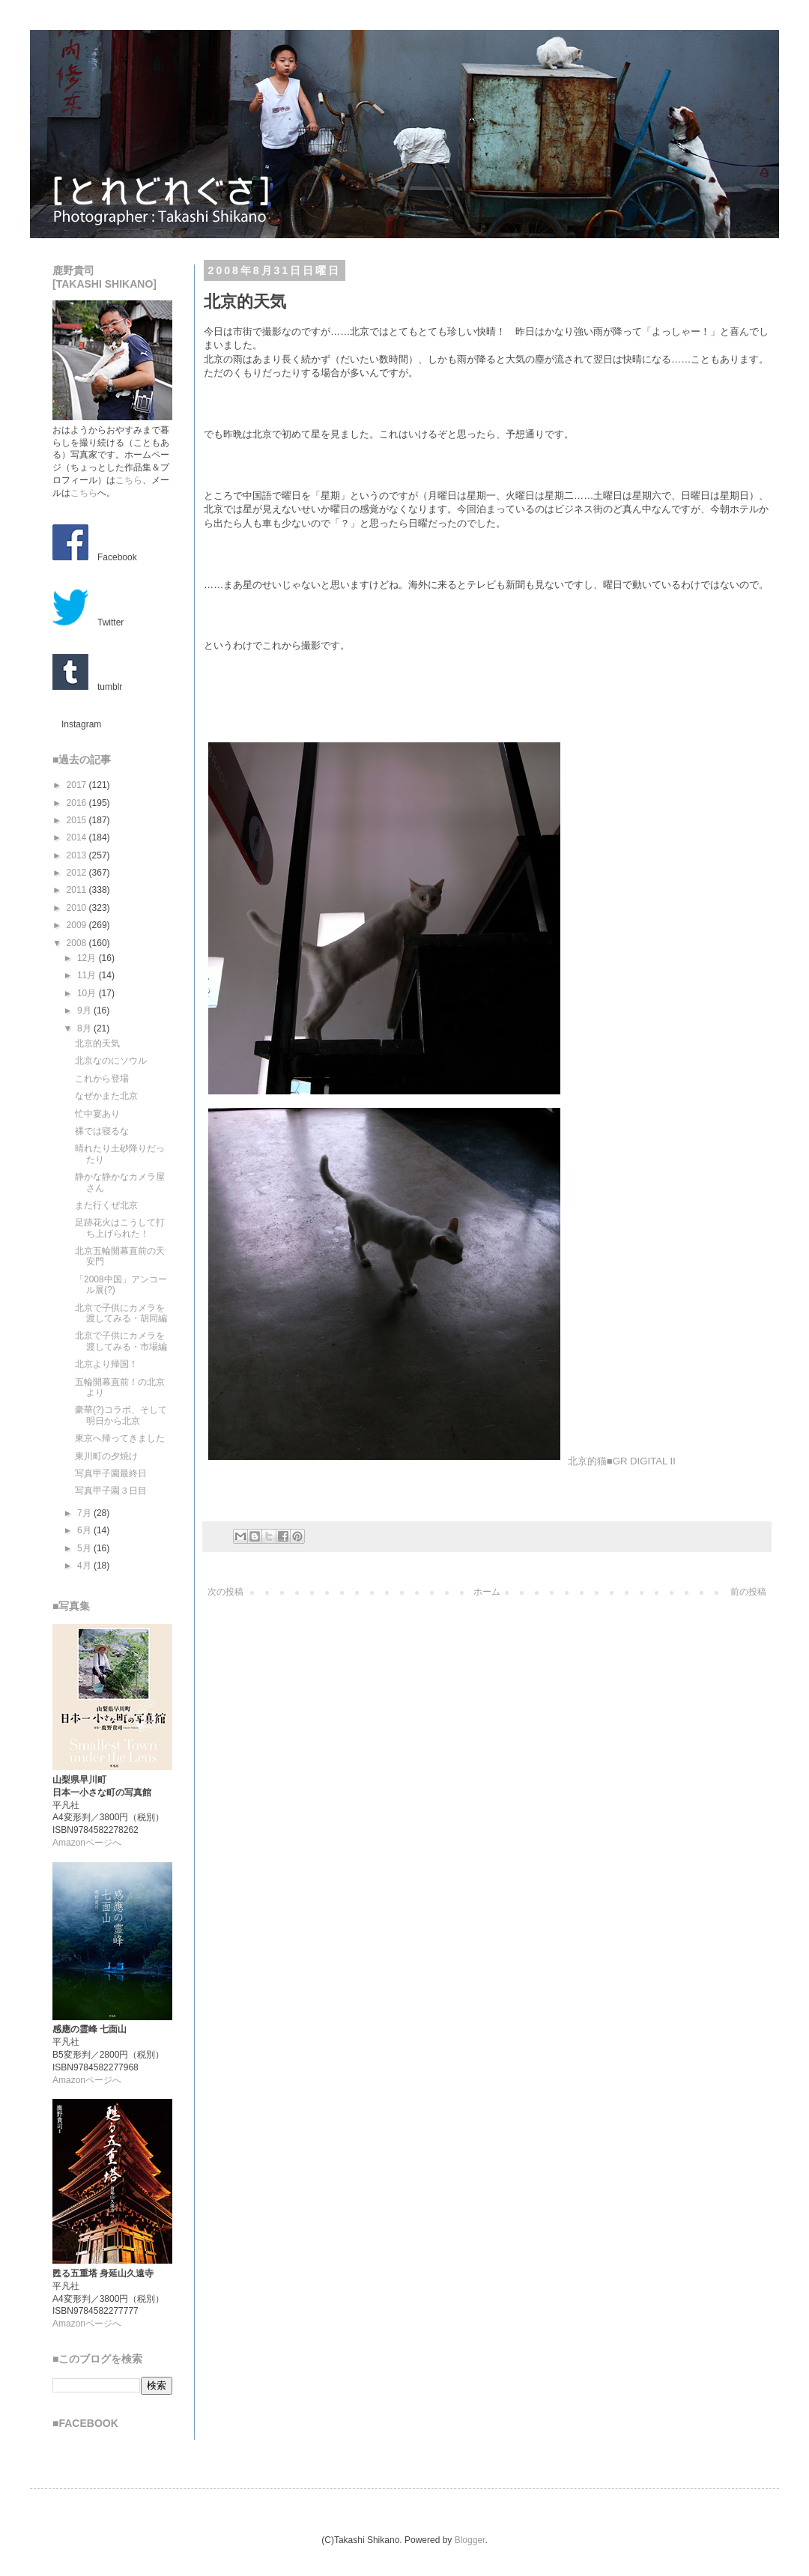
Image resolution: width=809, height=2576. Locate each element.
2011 (78, 890)
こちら (128, 480)
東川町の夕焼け (106, 1456)
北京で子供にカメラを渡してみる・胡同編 (121, 1313)
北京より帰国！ (106, 1364)
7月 (85, 1513)
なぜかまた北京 (106, 1096)
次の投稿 (225, 1591)
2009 (78, 925)
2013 (78, 855)
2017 (78, 785)
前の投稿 (748, 1591)
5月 (85, 1548)
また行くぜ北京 (106, 1205)
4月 (85, 1565)
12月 (88, 958)
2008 (78, 943)
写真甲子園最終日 (111, 1473)
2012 (78, 872)
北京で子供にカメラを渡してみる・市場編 (121, 1340)
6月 (85, 1530)
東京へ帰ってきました (120, 1438)
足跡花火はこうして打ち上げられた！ (120, 1227)
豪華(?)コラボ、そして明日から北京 (121, 1414)
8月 (85, 1028)
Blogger (470, 2540)
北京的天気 (97, 1043)
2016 (78, 803)
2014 (78, 837)
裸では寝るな (102, 1131)
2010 (78, 908)
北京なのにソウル (111, 1060)
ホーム (486, 1591)
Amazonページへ (86, 1842)
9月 (85, 1010)
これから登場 (102, 1078)
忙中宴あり (97, 1114)
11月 (88, 975)
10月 (88, 993)
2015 (78, 820)
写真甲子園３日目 (111, 1490)
